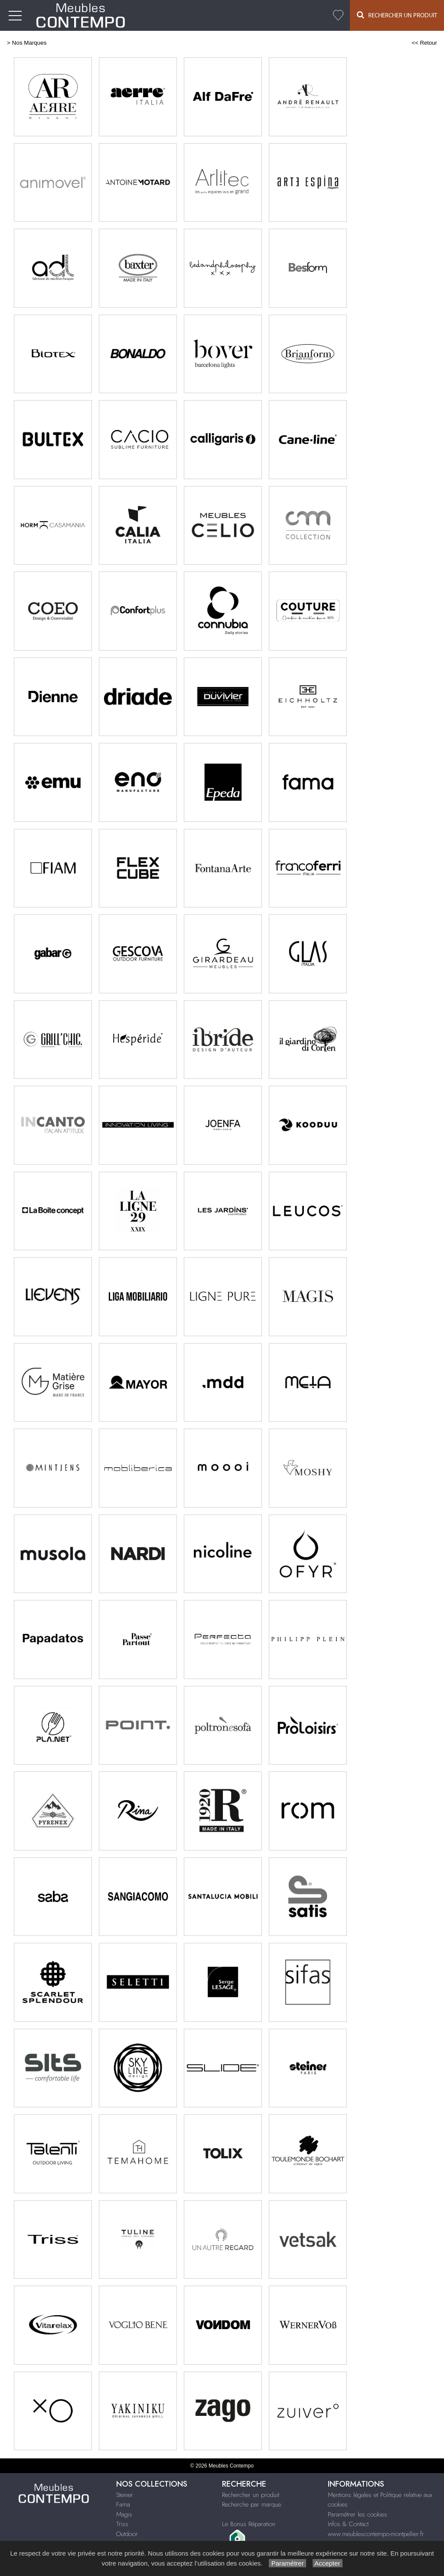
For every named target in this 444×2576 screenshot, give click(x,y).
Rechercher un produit (250, 2495)
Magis (124, 2514)
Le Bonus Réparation (248, 2524)
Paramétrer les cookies (357, 2514)
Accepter (327, 2563)
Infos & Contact (348, 2524)
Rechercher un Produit (397, 15)
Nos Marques (29, 42)
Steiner (124, 2495)
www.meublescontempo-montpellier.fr (376, 2534)
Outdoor (127, 2534)
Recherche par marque (251, 2504)
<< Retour (424, 42)
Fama (123, 2504)
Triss (122, 2524)
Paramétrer (287, 2563)
